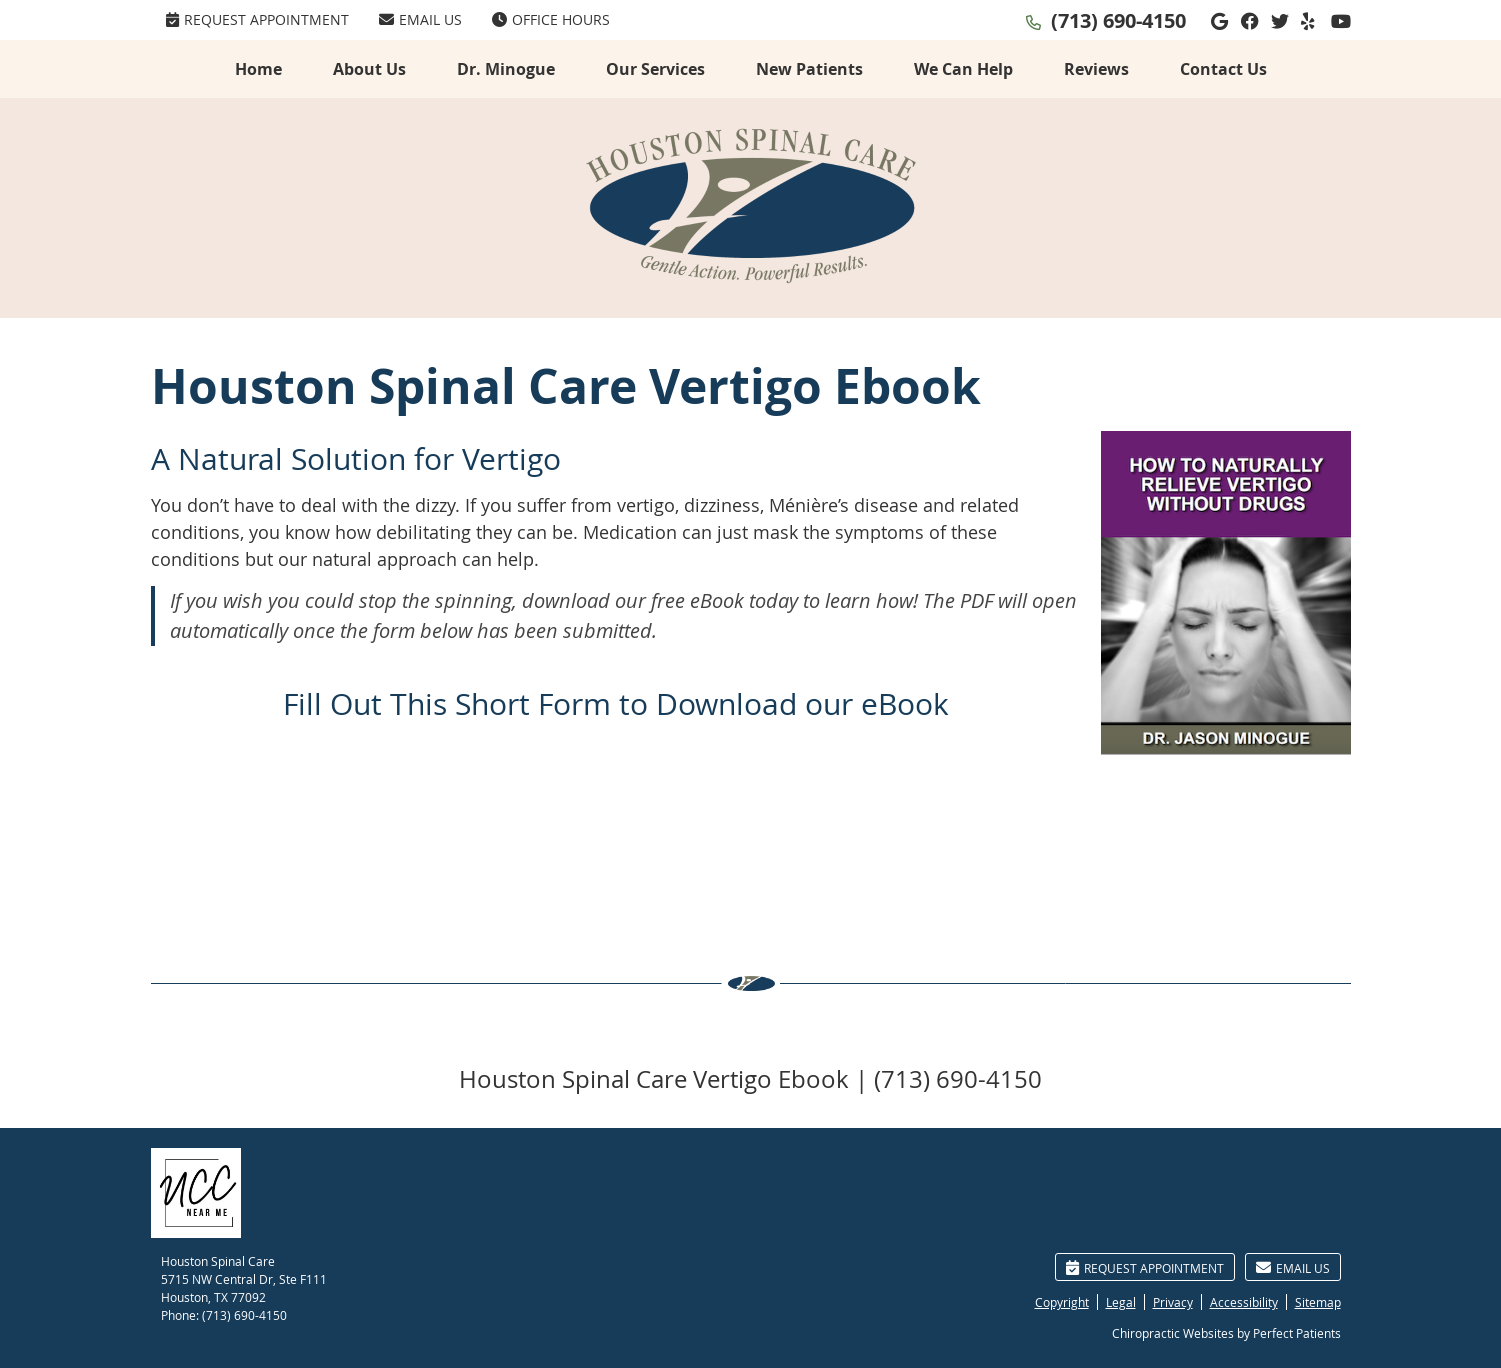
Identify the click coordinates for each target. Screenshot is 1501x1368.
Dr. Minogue (506, 69)
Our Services (655, 69)
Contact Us (1223, 69)
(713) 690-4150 (1118, 20)
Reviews (1096, 69)
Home (258, 69)
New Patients (809, 69)
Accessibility (1244, 1302)
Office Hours (551, 19)
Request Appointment (257, 19)
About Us (369, 69)
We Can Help (963, 69)
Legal (1121, 1302)
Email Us (420, 19)
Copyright (1062, 1302)
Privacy (1173, 1302)
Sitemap (1318, 1302)
